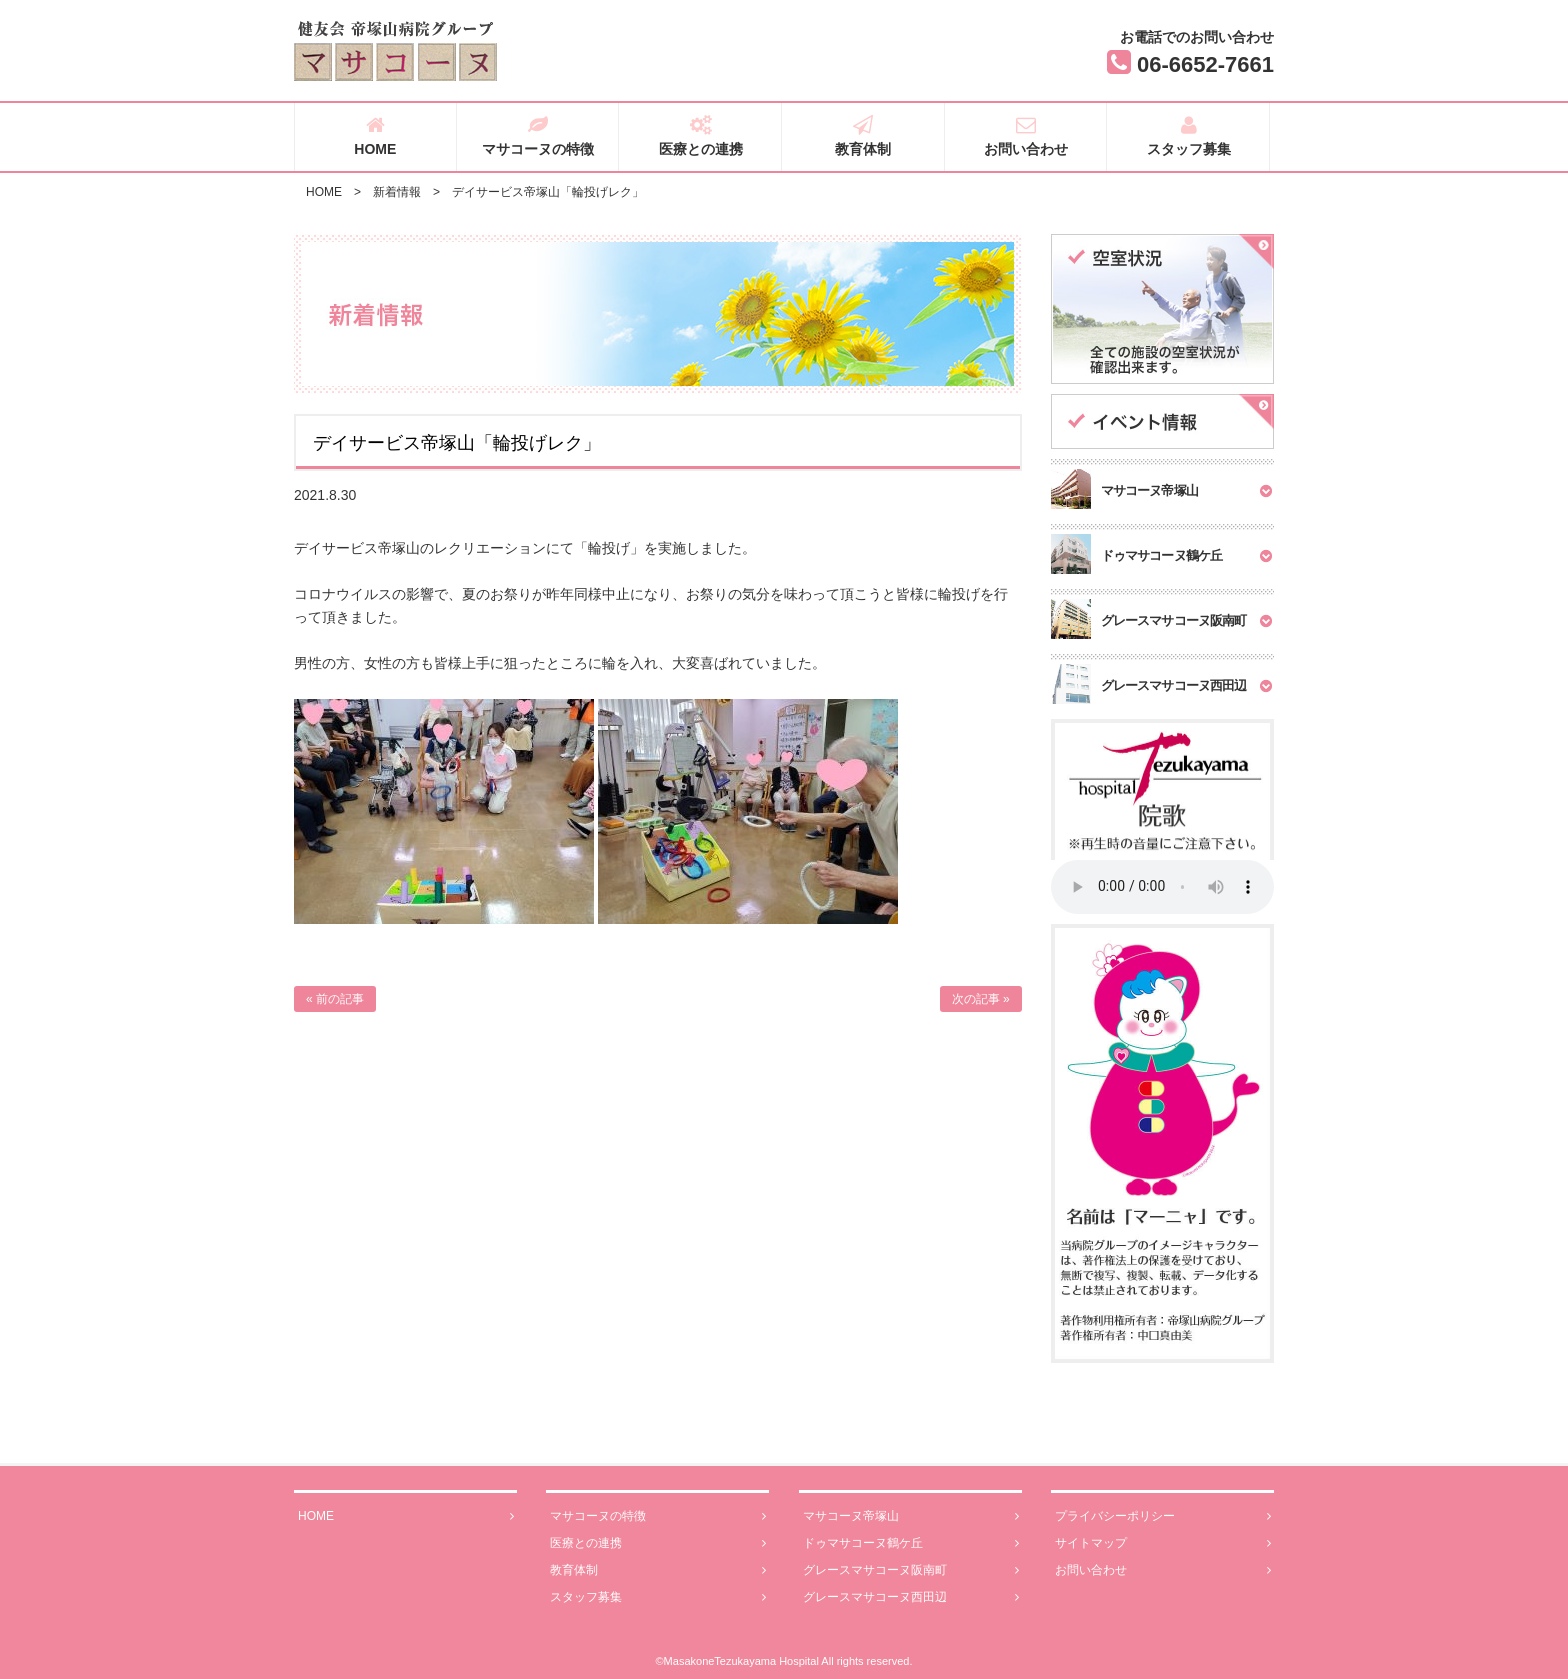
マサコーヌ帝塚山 (911, 1516)
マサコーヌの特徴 (538, 136)
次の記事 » (981, 999)
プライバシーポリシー (1163, 1516)
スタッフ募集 (1188, 136)
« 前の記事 (335, 999)
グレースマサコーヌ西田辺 (911, 1597)
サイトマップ (1163, 1543)
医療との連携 (700, 136)
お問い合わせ (1026, 136)
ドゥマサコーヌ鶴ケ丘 (911, 1543)
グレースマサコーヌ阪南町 (911, 1570)
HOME (375, 136)
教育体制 (863, 136)
